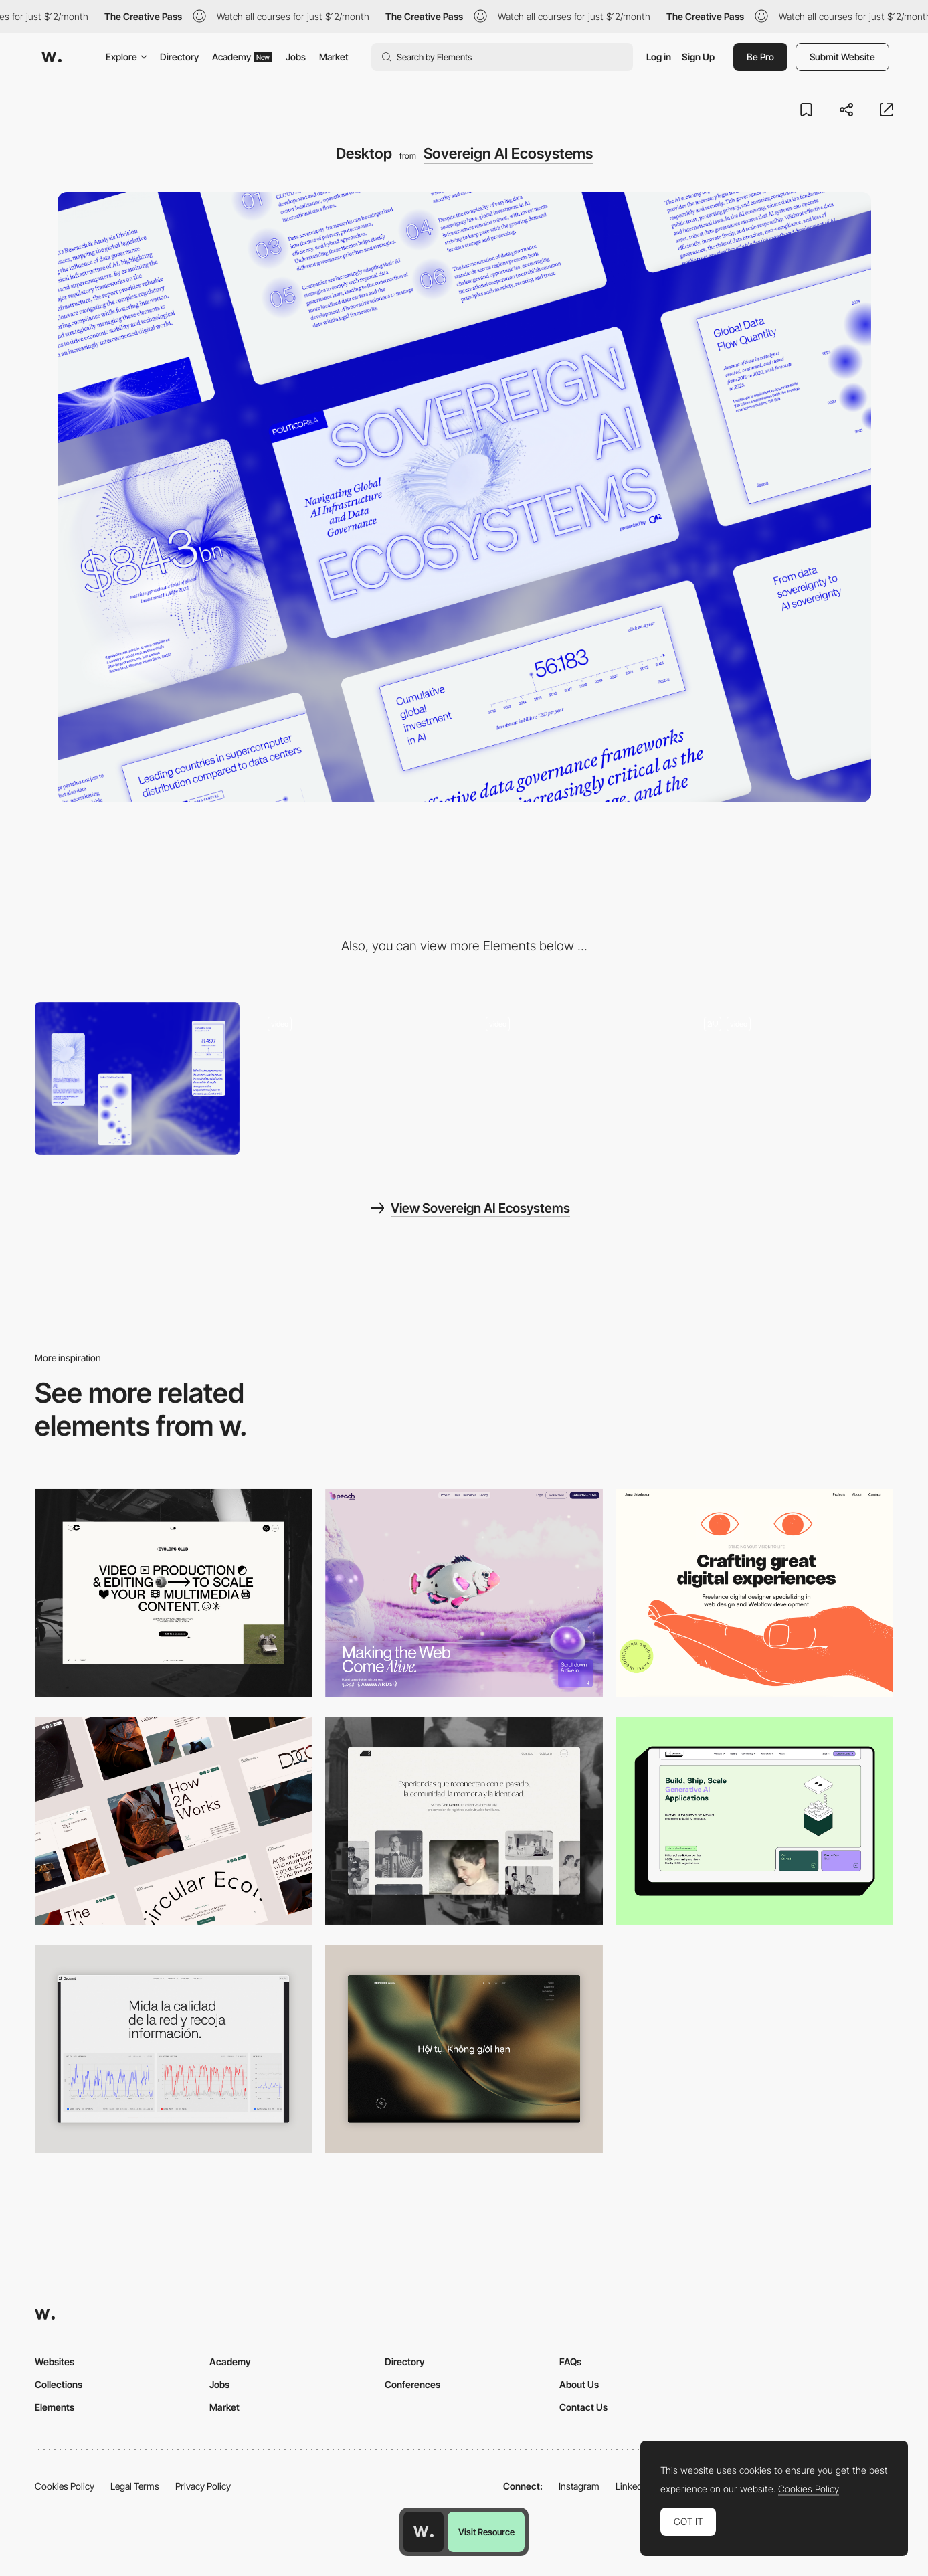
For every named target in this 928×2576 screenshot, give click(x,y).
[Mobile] (137, 1078)
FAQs (570, 2361)
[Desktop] (173, 1593)
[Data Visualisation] (790, 1078)
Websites (54, 2361)
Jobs (296, 56)
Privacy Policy (203, 2486)
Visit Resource (486, 2531)
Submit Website (842, 56)
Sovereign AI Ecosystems (508, 153)
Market (334, 56)
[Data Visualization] (173, 2049)
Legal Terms (134, 2486)
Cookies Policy (64, 2486)
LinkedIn (633, 2486)
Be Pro (760, 56)
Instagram (579, 2486)
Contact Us (583, 2407)
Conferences (412, 2384)
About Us (579, 2384)
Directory (179, 56)
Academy (242, 56)
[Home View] (463, 2049)
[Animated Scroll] (355, 1078)
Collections (58, 2384)
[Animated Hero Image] (573, 1078)
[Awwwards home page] (423, 2532)
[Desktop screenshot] (463, 1821)
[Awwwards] (51, 57)
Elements (54, 2407)
